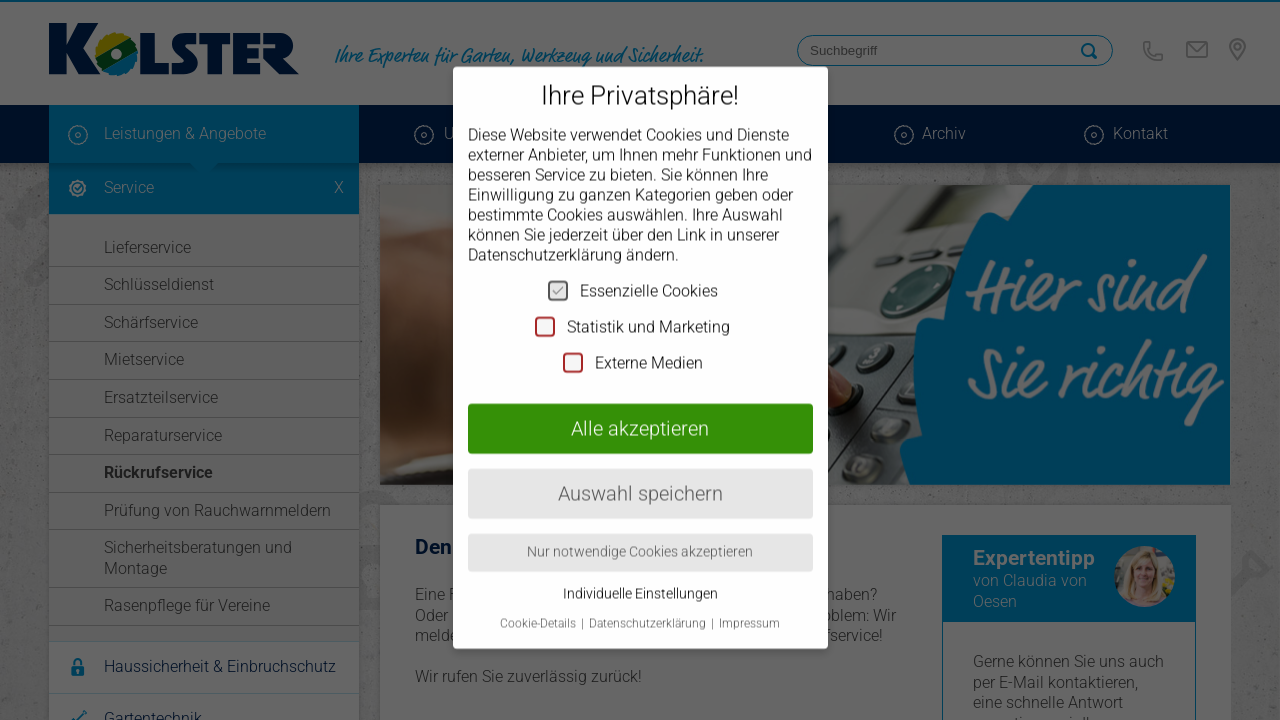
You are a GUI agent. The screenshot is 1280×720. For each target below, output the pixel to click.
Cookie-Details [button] (539, 607)
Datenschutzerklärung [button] (649, 607)
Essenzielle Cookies (633, 273)
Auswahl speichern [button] (640, 476)
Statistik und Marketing (632, 309)
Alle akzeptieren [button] (640, 411)
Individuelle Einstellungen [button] (640, 576)
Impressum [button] (749, 607)
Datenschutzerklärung (545, 237)
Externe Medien (633, 345)
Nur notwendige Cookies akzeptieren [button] (640, 535)
